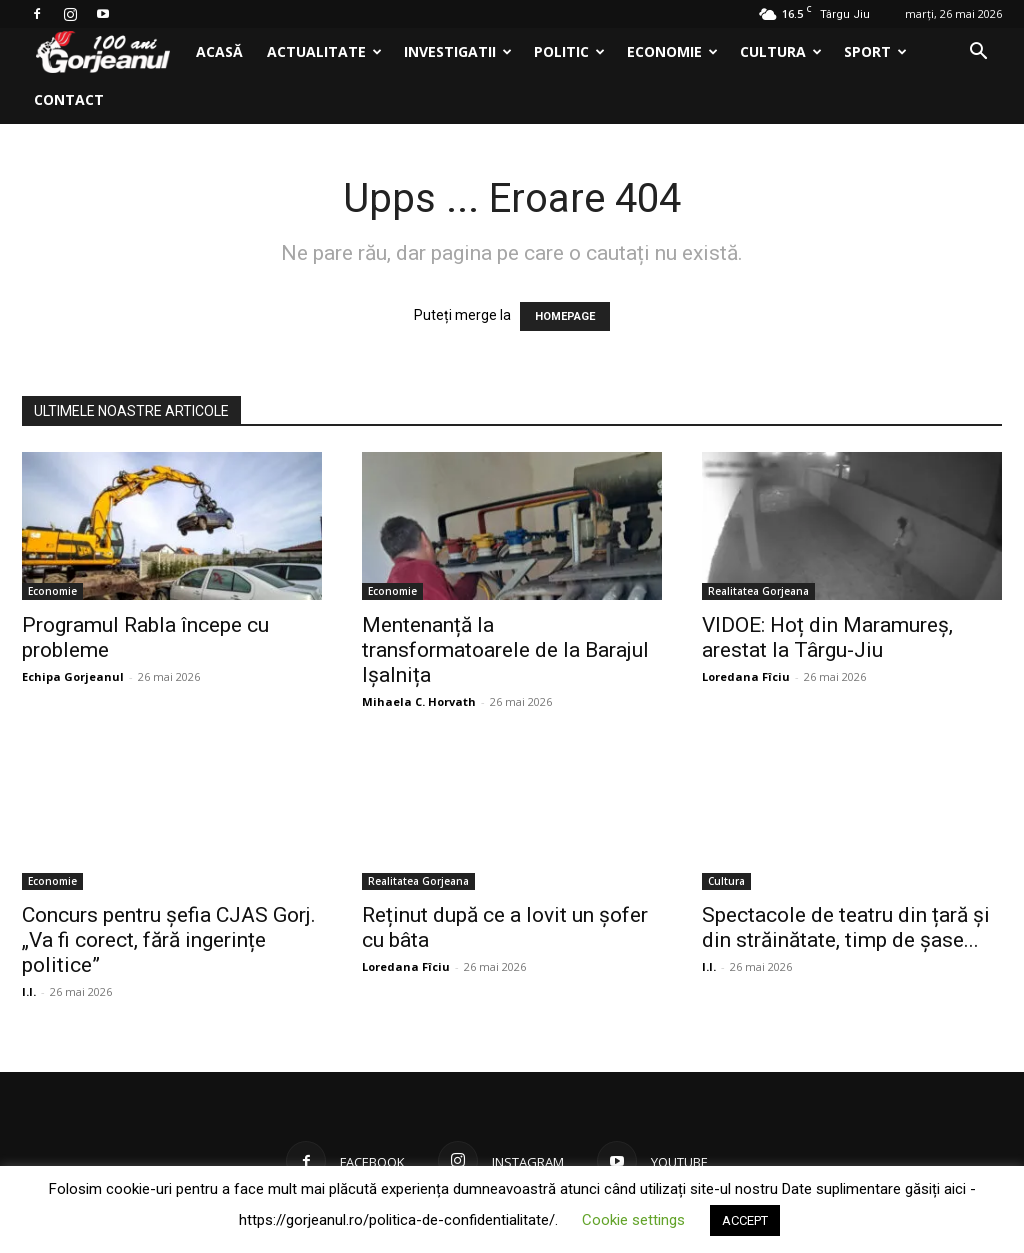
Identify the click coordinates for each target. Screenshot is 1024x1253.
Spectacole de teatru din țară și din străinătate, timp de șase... (846, 927)
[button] (978, 53)
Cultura (781, 51)
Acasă (219, 51)
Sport (875, 51)
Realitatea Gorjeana (758, 591)
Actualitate (324, 51)
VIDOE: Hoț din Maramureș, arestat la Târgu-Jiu (827, 637)
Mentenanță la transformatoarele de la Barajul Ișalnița (505, 650)
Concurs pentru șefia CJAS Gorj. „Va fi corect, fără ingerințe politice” (169, 940)
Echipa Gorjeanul (73, 676)
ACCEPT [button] (745, 1220)
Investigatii (458, 51)
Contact (69, 99)
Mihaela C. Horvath (419, 701)
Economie (672, 51)
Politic (569, 51)
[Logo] (103, 52)
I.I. (29, 991)
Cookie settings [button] (633, 1220)
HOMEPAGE (565, 316)
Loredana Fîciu (746, 676)
